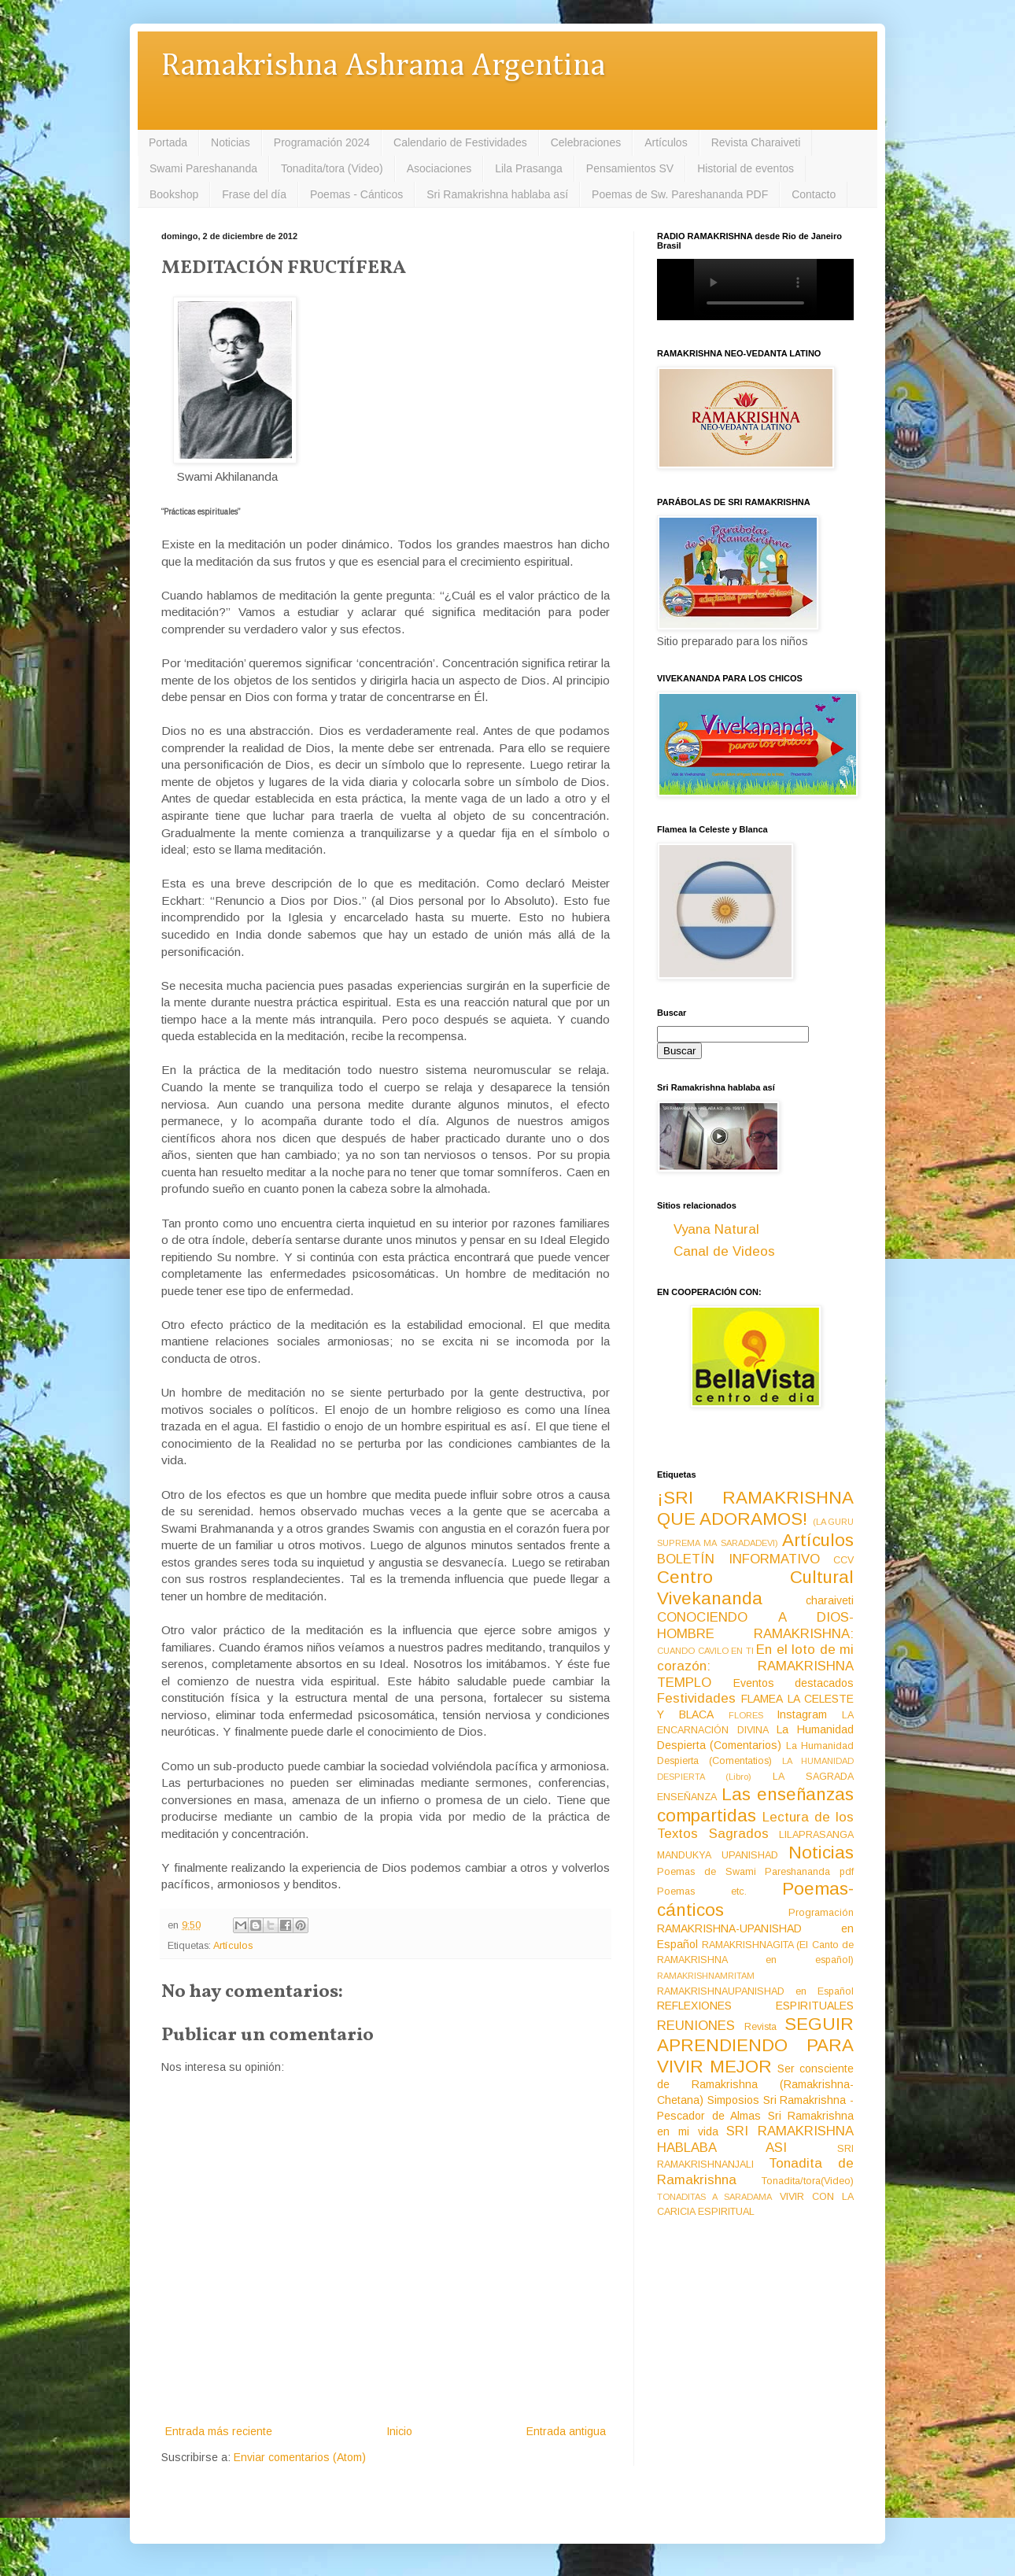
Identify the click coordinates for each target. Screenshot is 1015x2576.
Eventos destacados (793, 1683)
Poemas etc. (702, 1891)
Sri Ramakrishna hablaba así (497, 194)
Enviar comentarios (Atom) (300, 2457)
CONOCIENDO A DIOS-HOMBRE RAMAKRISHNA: (755, 1625)
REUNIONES (696, 2025)
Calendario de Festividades (460, 142)
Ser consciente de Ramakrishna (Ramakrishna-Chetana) (755, 2084)
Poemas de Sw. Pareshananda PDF (680, 194)
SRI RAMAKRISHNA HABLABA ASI (755, 2139)
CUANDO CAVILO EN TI (705, 1650)
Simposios (733, 2100)
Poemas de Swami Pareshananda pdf (755, 1871)
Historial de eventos (745, 168)
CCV (843, 1560)
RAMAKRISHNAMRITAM (706, 1975)
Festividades (696, 1698)
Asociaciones (439, 168)
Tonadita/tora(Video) (808, 2181)
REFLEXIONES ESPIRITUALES (755, 2005)
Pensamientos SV (630, 168)
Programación (821, 1912)
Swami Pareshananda (203, 168)
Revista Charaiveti (756, 142)
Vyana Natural (716, 1229)
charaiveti (830, 1600)
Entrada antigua (566, 2431)
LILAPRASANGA (816, 1834)
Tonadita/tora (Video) (332, 168)
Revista (760, 2026)
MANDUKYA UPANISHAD (717, 1855)
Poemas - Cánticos (356, 194)
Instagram (802, 1714)
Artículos (665, 142)
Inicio (399, 2431)
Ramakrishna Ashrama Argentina (383, 66)
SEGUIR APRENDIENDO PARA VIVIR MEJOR (755, 2045)
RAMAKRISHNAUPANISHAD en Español (755, 1991)
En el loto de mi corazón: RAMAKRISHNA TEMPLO (755, 1665)
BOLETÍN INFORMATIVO (738, 1559)
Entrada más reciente (218, 2431)
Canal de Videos (724, 1251)
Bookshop (173, 194)
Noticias (230, 142)
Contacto (814, 194)
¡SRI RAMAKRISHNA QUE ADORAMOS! (755, 1508)
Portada (168, 142)
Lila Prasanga (529, 168)
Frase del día (254, 194)
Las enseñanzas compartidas (755, 1804)
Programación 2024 (322, 142)
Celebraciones (586, 142)
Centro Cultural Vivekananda (755, 1587)
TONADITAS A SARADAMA (714, 2196)
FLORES (746, 1715)
